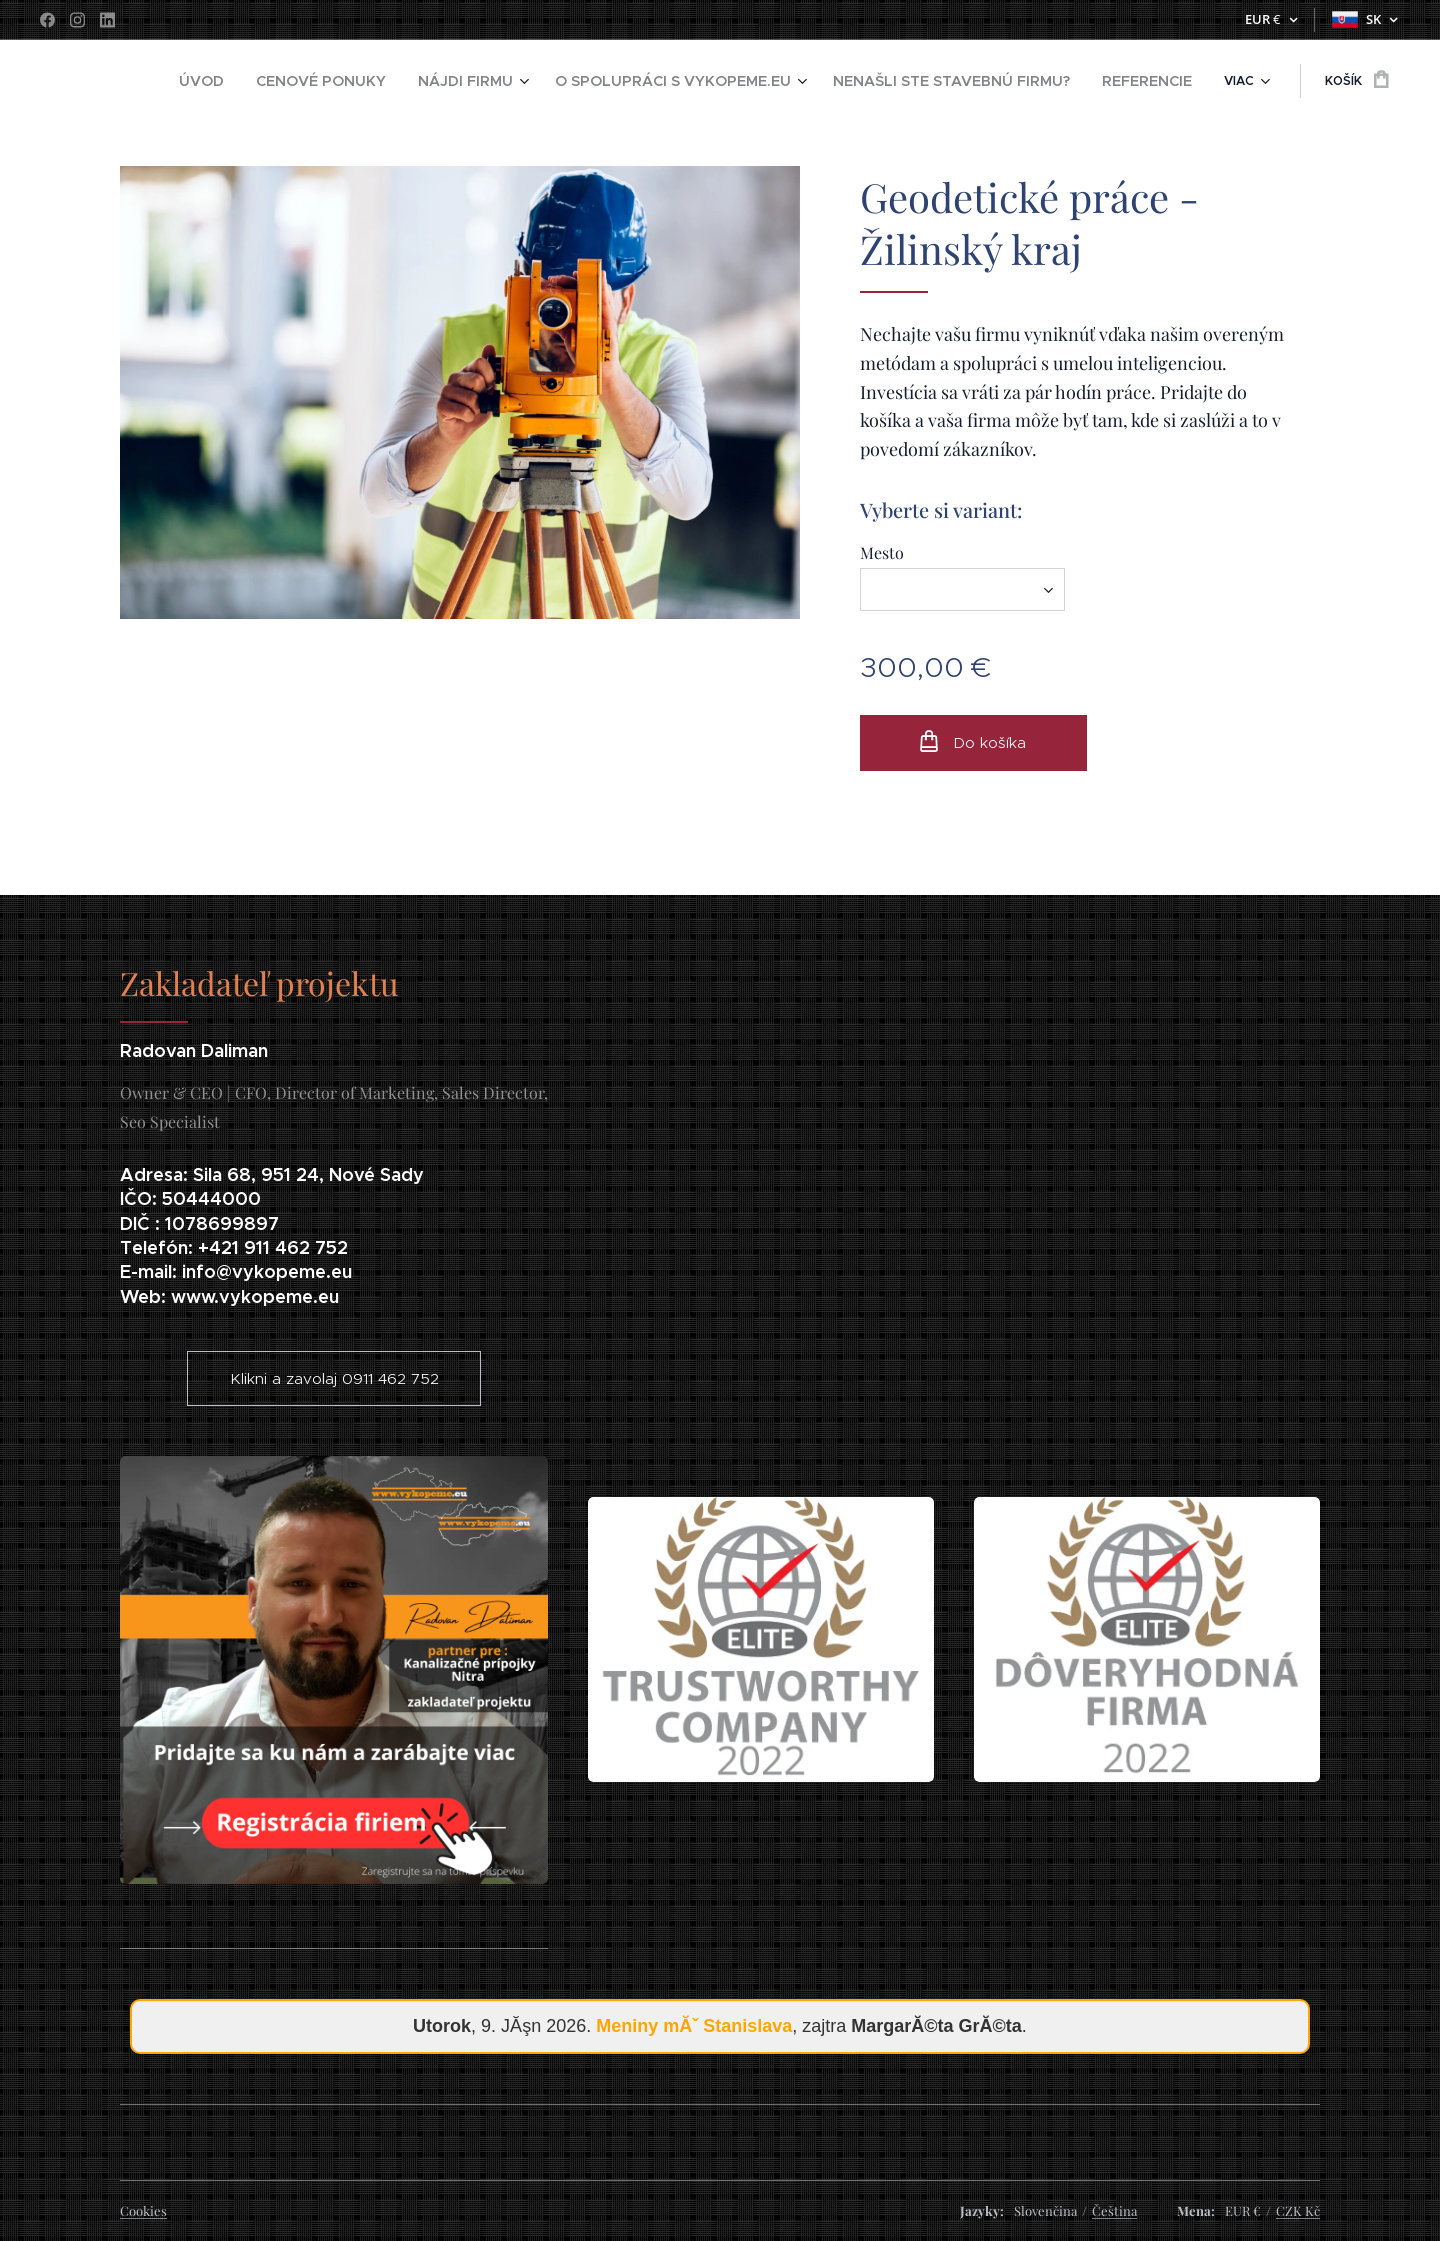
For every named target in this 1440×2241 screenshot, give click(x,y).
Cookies (143, 2210)
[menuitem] (269, 81)
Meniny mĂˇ (694, 2026)
